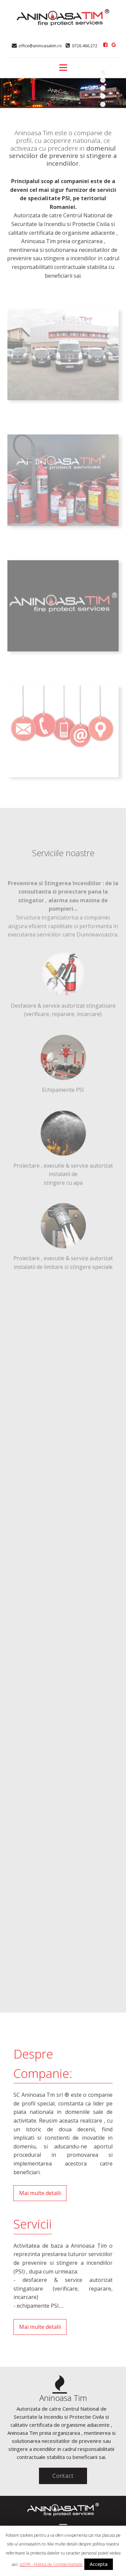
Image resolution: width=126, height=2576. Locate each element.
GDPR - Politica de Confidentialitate (51, 2564)
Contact (63, 2475)
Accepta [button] (99, 2564)
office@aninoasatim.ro (40, 46)
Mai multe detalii (40, 2193)
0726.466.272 (84, 46)
